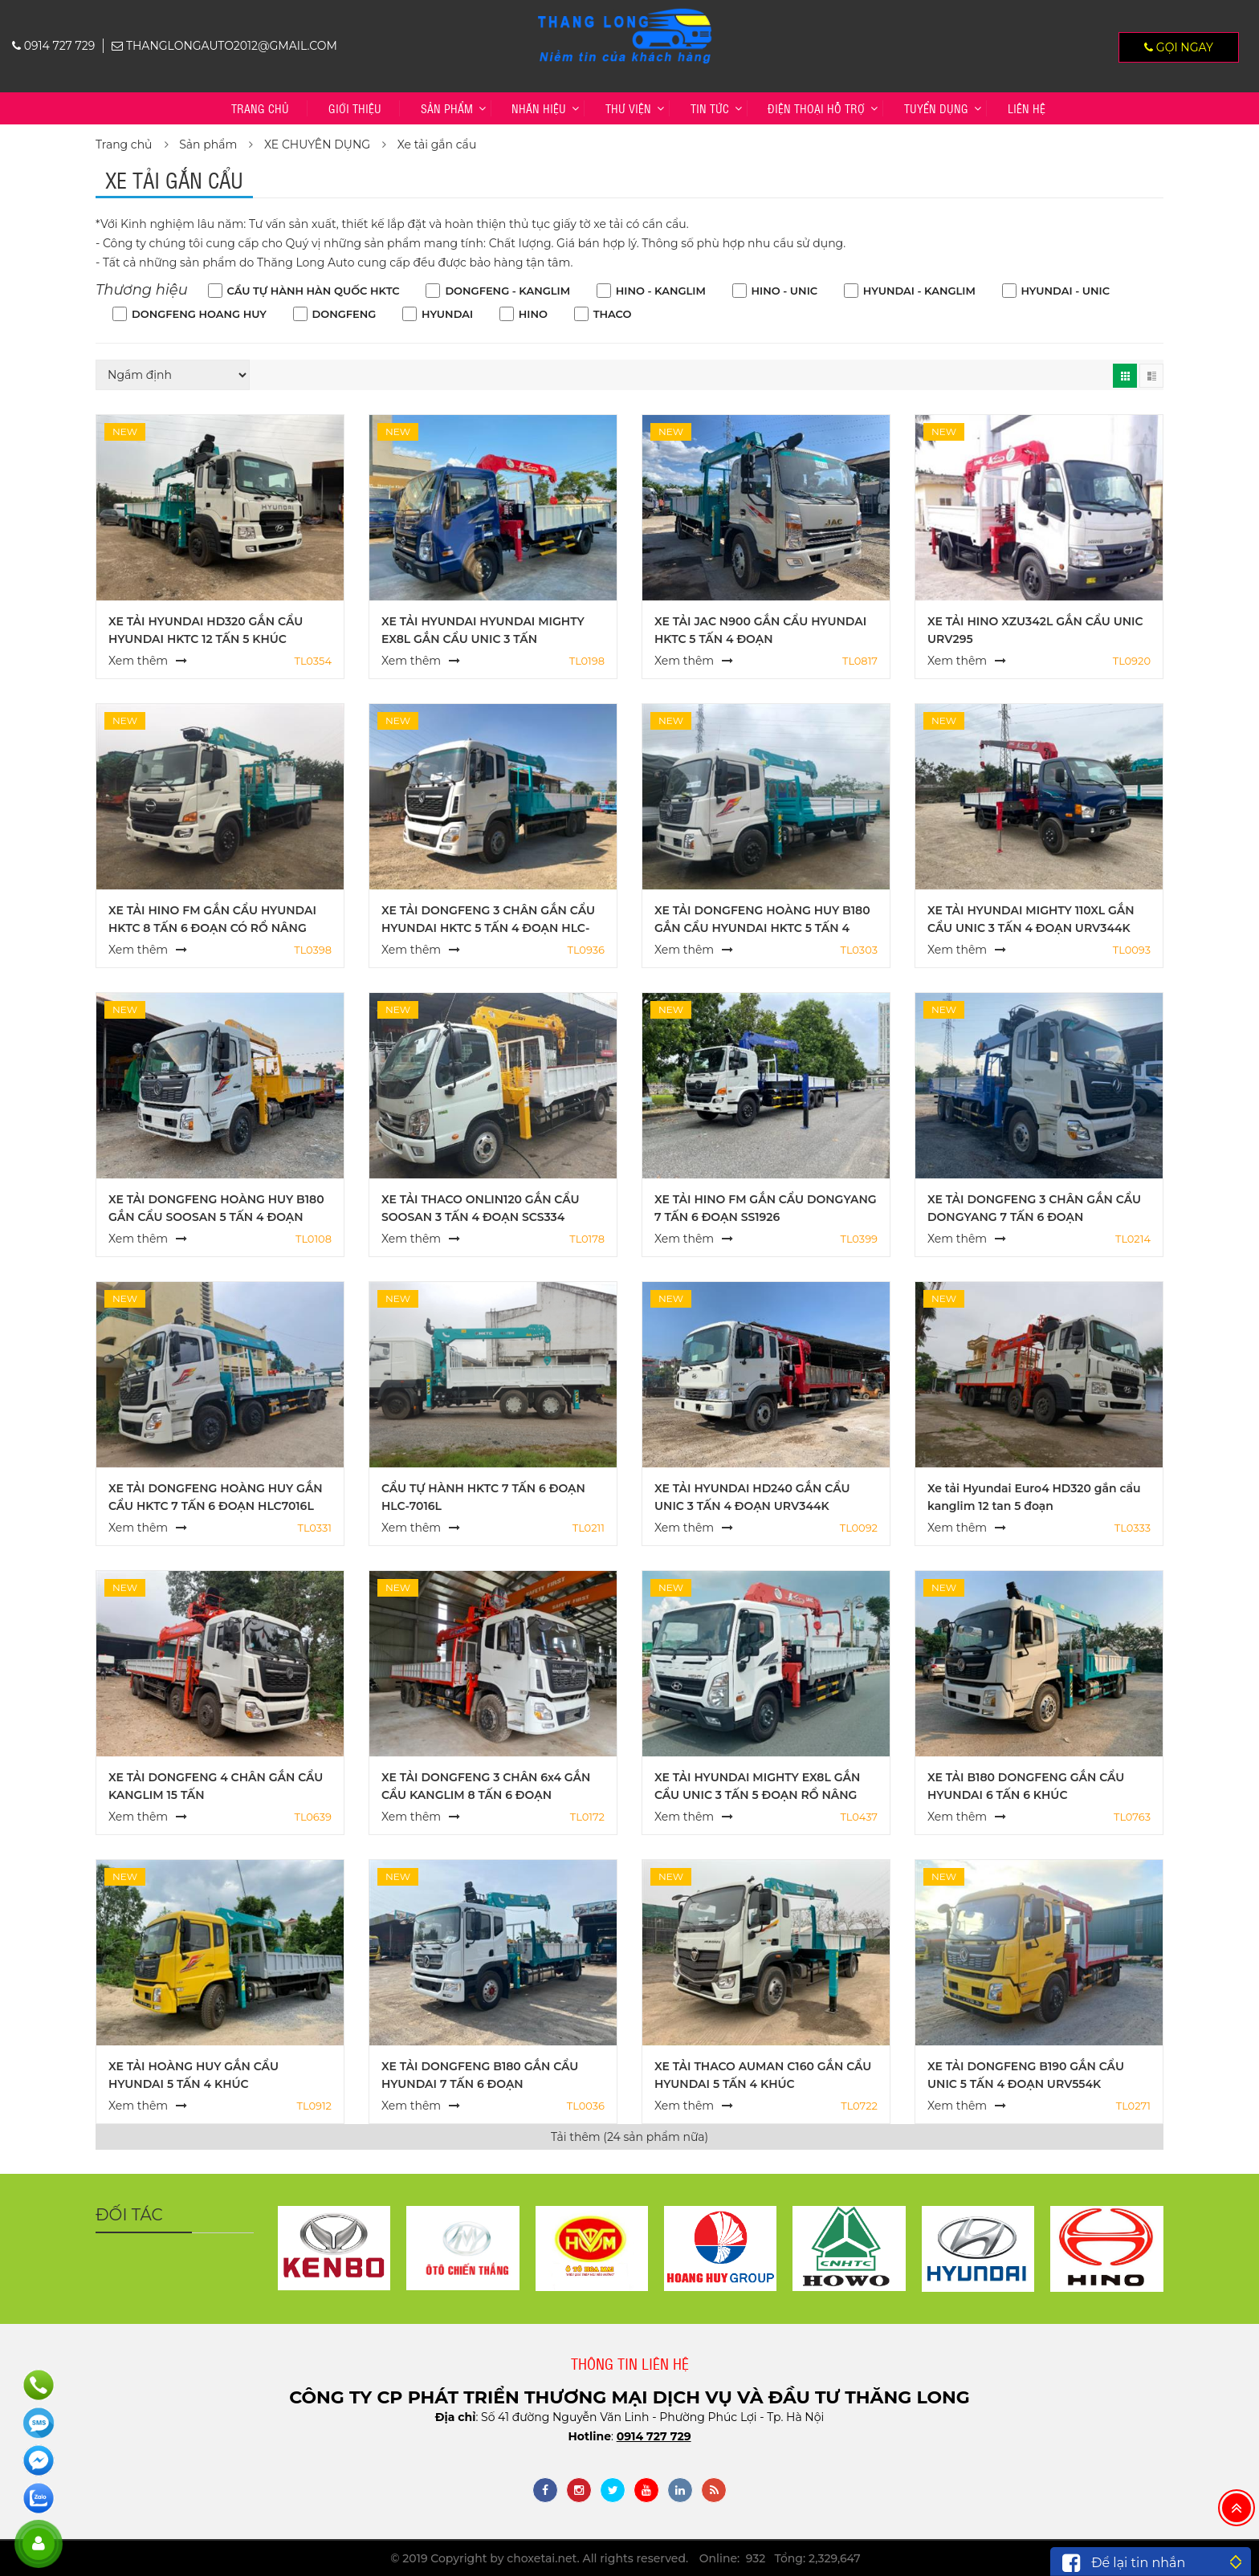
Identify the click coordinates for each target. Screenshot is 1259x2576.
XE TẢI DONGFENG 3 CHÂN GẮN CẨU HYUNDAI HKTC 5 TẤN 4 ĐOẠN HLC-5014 (488, 928)
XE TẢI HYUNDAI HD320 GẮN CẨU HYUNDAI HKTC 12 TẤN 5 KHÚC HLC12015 (205, 639)
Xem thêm (138, 660)
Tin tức (710, 108)
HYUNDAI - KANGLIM (919, 290)
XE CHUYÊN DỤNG (317, 144)
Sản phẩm (447, 108)
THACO (612, 313)
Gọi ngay (1178, 47)
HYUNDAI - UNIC (1065, 290)
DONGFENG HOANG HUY (199, 313)
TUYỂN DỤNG (936, 108)
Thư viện (628, 108)
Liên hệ (1026, 108)
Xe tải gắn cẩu (437, 144)
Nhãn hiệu (538, 108)
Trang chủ (260, 108)
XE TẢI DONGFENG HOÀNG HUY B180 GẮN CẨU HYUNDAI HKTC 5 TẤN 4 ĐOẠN (762, 928)
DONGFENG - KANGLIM (507, 290)
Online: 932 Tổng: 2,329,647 (780, 2558)
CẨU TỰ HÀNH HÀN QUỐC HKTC (313, 290)
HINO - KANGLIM (661, 290)
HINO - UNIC (785, 290)
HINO (533, 313)
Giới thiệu (354, 108)
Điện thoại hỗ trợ (816, 108)
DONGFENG (344, 313)
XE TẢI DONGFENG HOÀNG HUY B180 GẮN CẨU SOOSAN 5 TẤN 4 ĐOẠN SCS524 (216, 1217)
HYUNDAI (447, 313)
